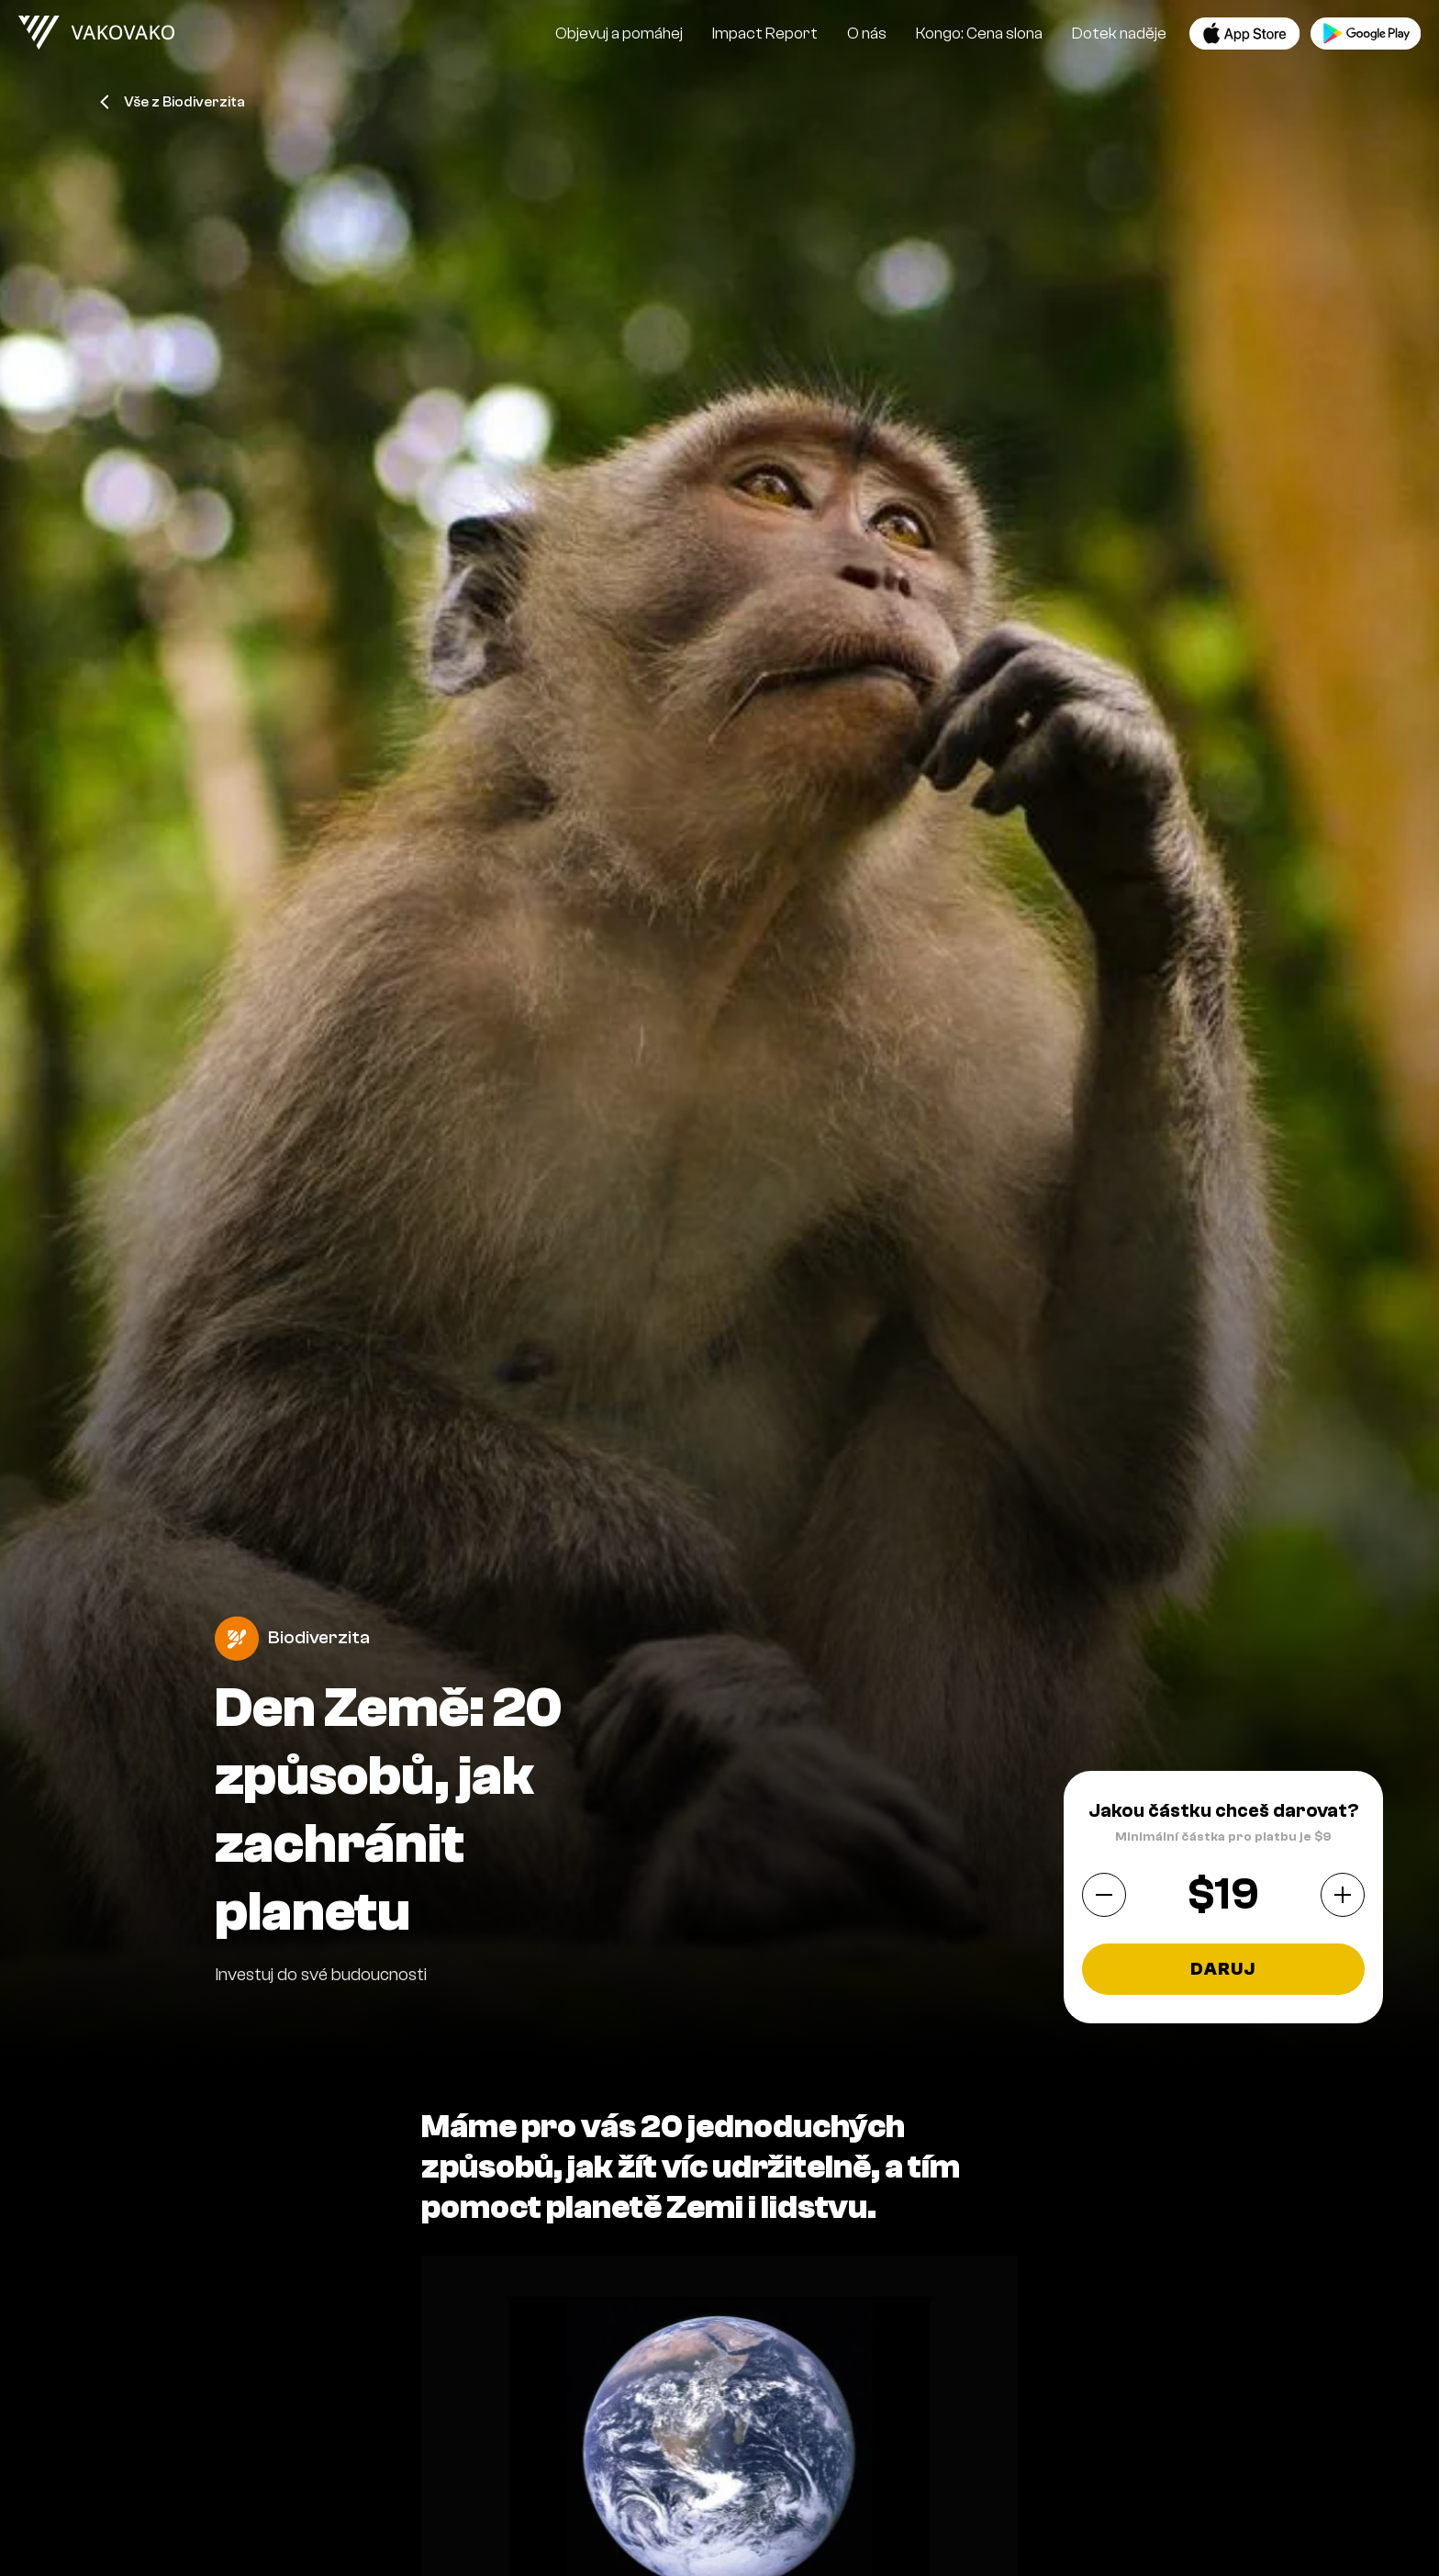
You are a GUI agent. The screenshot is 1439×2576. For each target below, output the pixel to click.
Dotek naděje (1119, 33)
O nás (867, 33)
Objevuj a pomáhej (619, 33)
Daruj (1222, 1969)
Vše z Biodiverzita (172, 102)
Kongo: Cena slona (979, 33)
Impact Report (765, 33)
